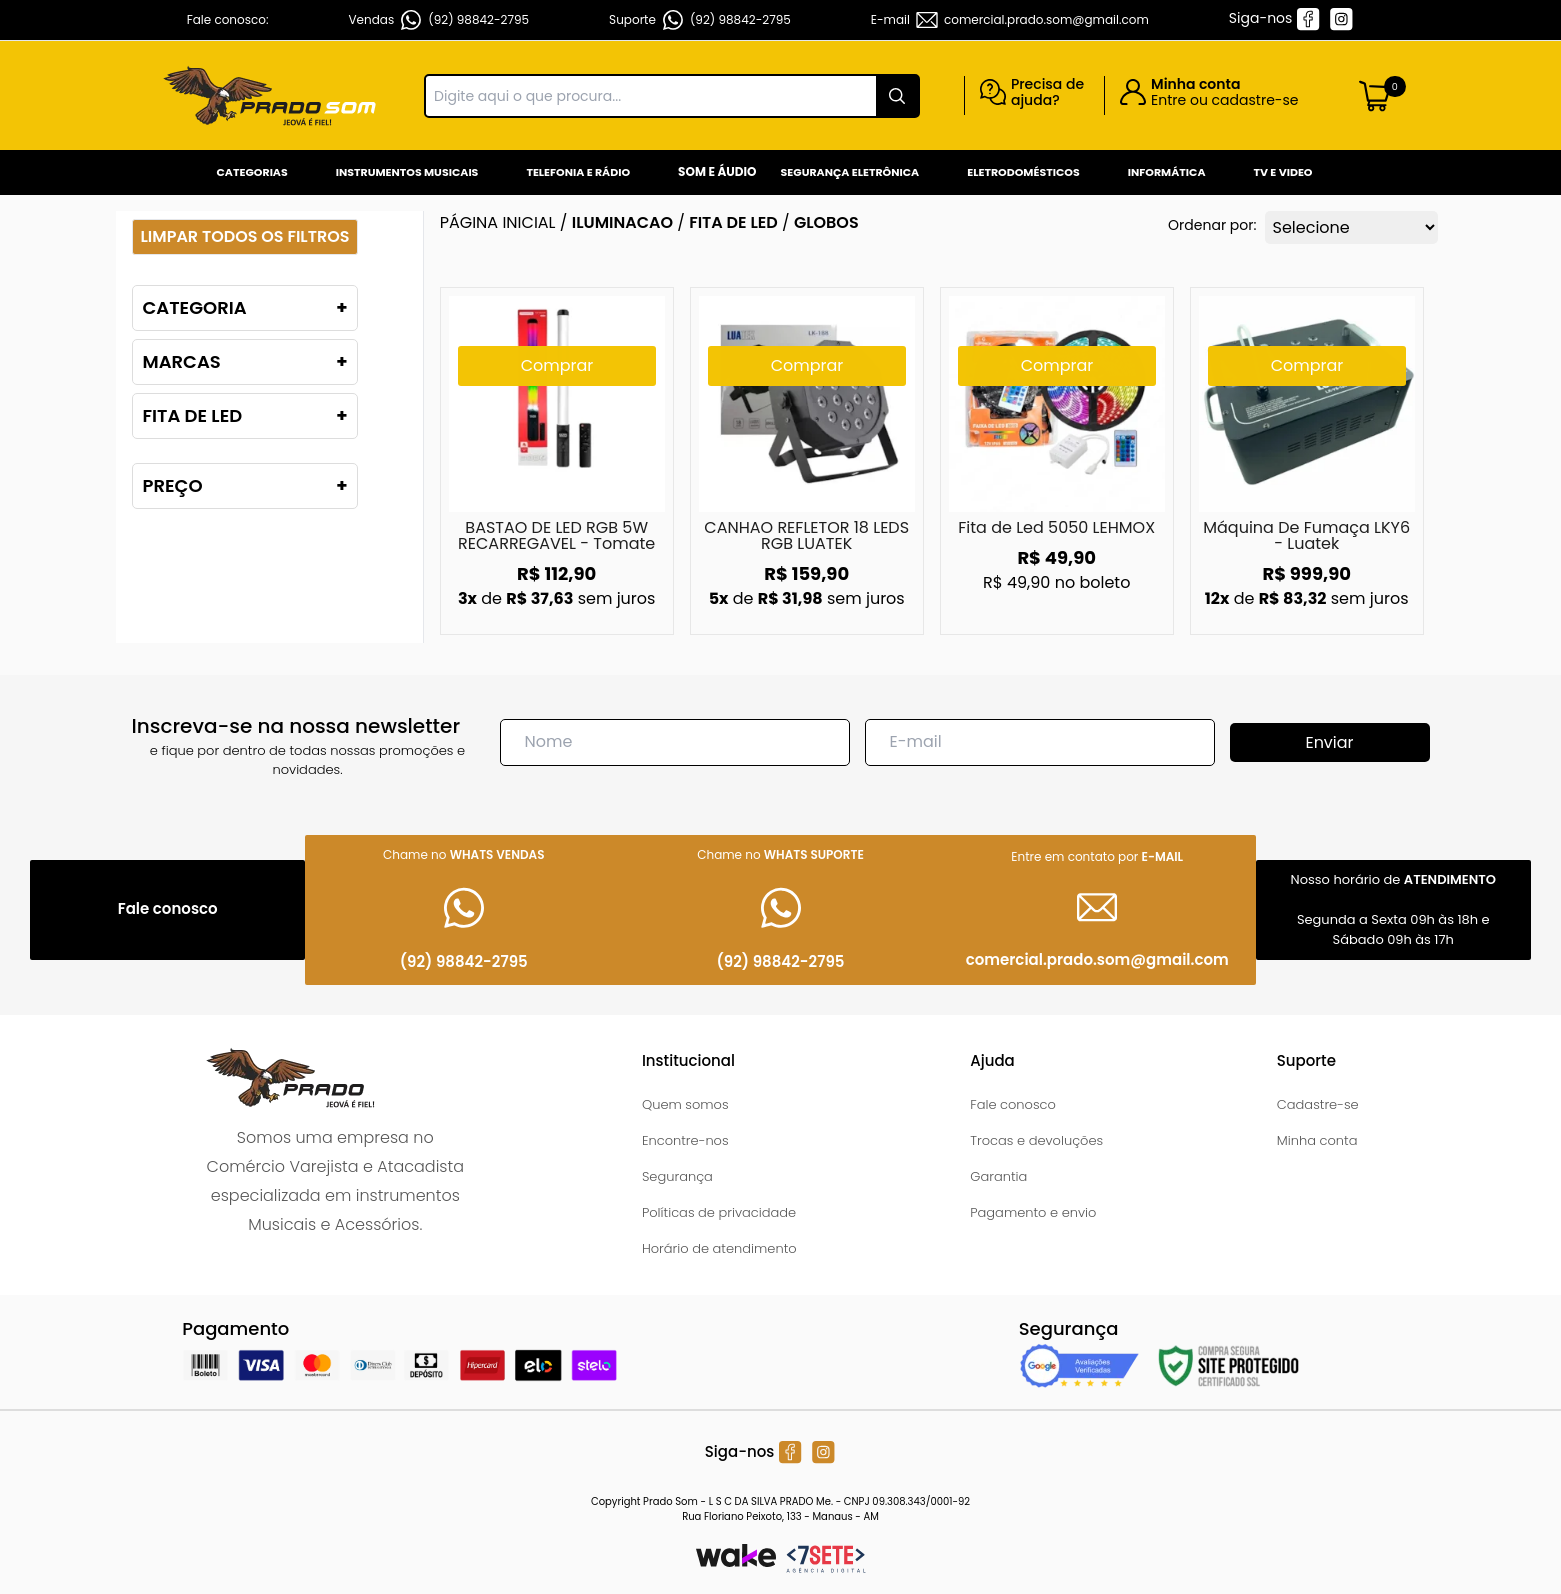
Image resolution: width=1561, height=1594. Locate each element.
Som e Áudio (717, 171)
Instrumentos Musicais (407, 172)
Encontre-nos (685, 1140)
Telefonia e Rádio (578, 172)
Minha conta (1317, 1140)
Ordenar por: (1212, 225)
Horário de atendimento (719, 1248)
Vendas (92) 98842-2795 (439, 20)
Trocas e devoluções (1036, 1140)
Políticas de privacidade (719, 1212)
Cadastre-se (1318, 1104)
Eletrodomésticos (1023, 172)
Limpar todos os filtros (245, 236)
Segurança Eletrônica (850, 172)
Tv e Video (1283, 172)
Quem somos (685, 1104)
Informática (1167, 172)
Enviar (1329, 742)
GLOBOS (826, 222)
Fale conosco (1013, 1104)
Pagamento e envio (1033, 1212)
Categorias (251, 172)
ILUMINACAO (622, 222)
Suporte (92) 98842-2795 (700, 20)
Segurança (677, 1176)
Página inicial (498, 222)
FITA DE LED (733, 222)
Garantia (998, 1176)
